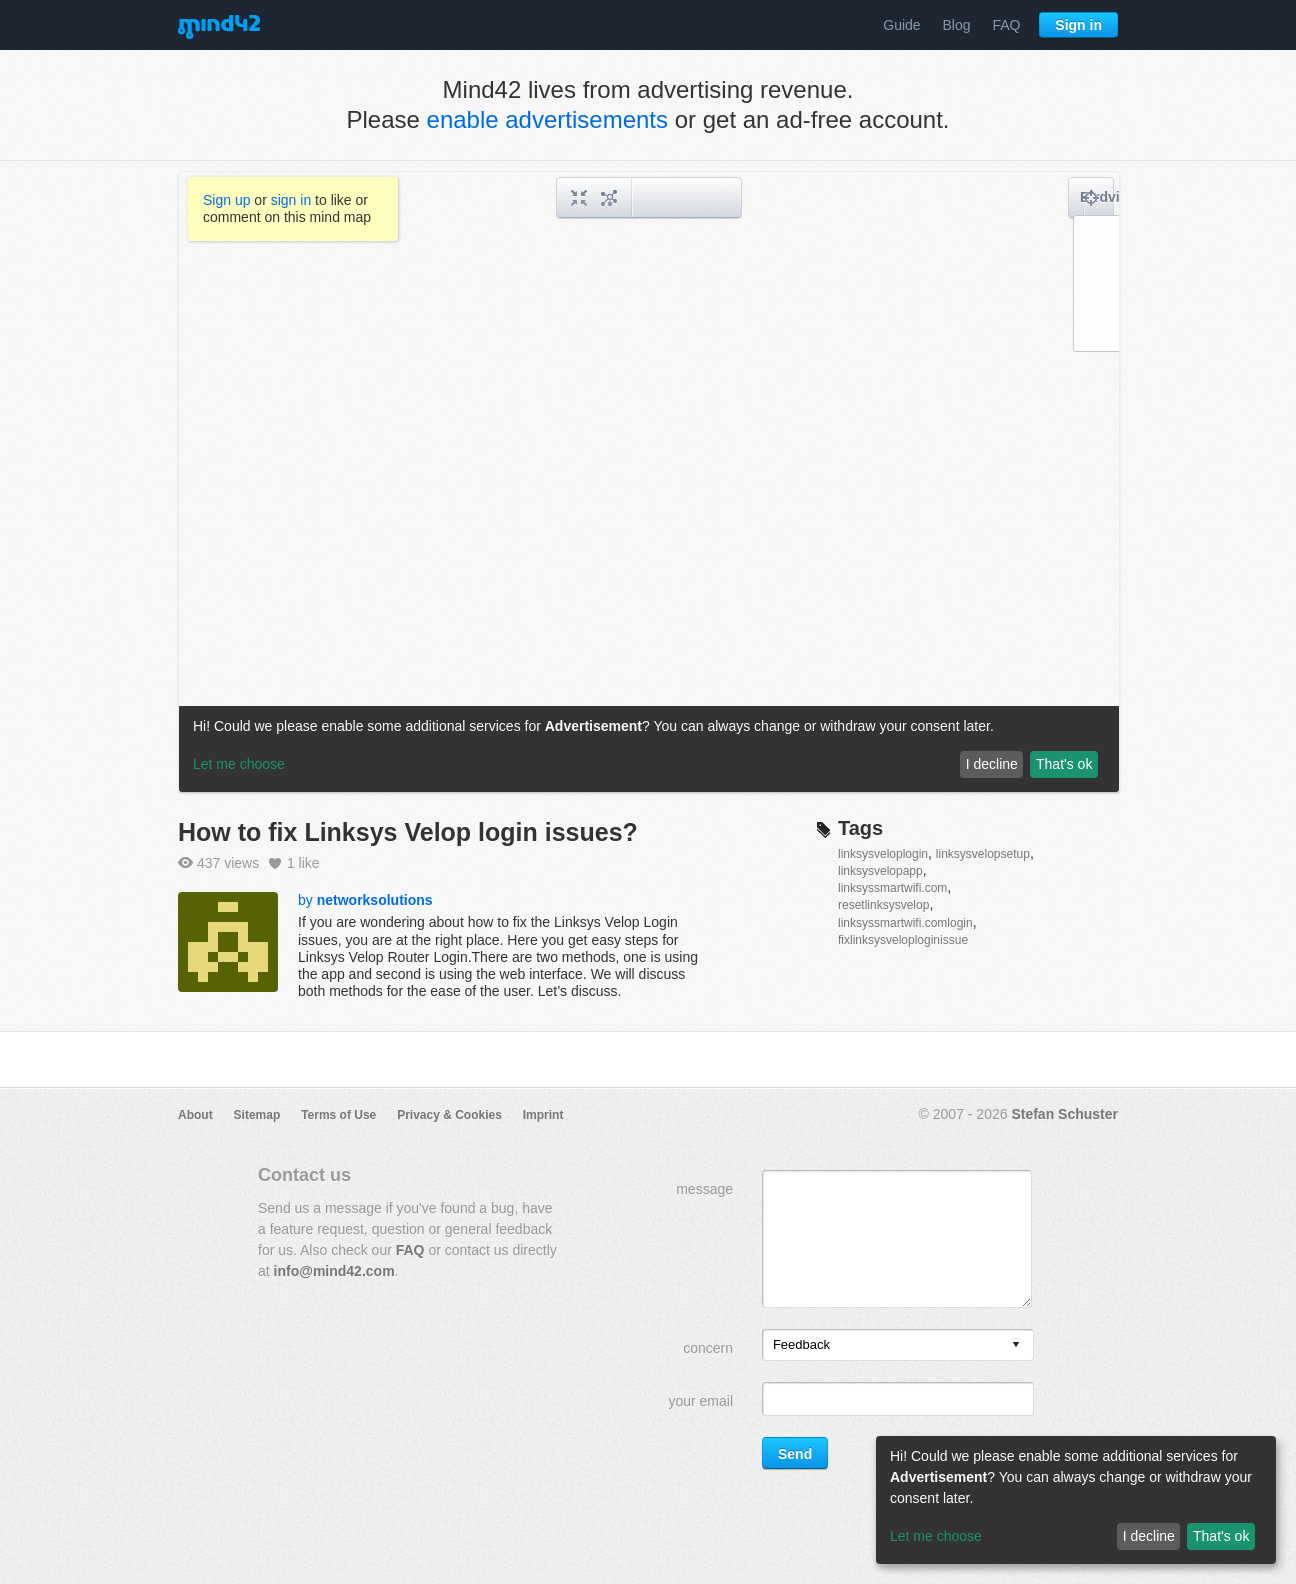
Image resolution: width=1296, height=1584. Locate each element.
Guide (901, 25)
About (195, 1115)
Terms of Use (338, 1115)
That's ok (1221, 1536)
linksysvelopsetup (983, 854)
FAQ (1006, 25)
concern (708, 1348)
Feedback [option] (801, 1344)
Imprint (543, 1115)
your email (700, 1401)
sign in (291, 200)
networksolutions (375, 900)
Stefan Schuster (1064, 1114)
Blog (957, 25)
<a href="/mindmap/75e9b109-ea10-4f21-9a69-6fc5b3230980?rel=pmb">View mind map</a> (649, 482)
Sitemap (257, 1115)
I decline (1149, 1536)
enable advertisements (547, 119)
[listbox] (898, 1345)
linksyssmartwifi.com (892, 888)
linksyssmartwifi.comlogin (905, 923)
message (704, 1189)
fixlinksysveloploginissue (903, 940)
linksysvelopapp (880, 871)
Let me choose (936, 1536)
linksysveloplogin (883, 854)
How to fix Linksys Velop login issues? (408, 832)
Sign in (1078, 25)
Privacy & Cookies (449, 1115)
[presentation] (1016, 1345)
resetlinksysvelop (883, 905)
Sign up (226, 200)
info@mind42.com (334, 1271)
